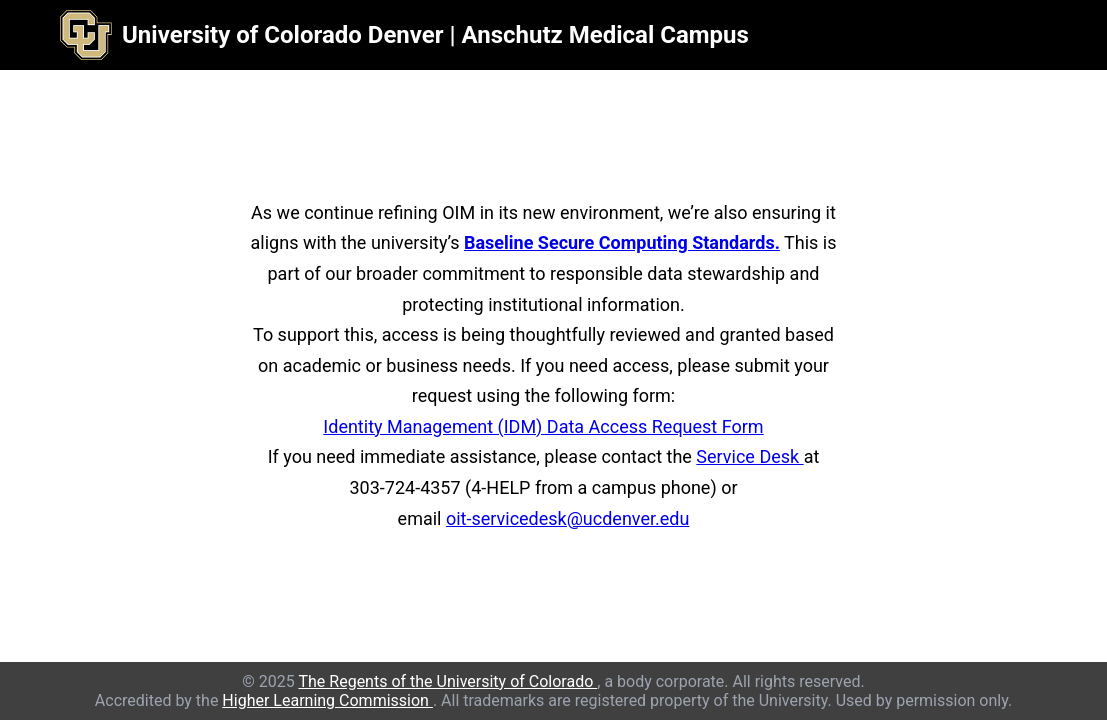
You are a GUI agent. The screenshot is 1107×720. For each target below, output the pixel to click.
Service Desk (749, 456)
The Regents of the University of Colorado (447, 681)
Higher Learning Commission (327, 700)
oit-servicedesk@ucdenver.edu (567, 518)
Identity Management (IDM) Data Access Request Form (543, 426)
